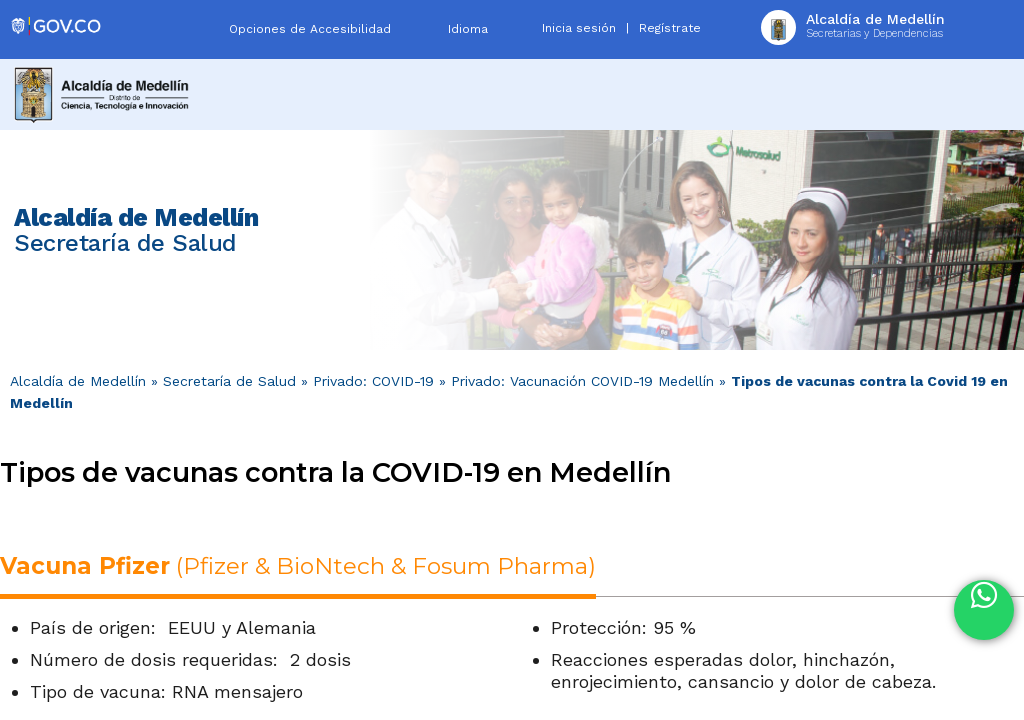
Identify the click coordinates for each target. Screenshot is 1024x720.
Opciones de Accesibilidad (310, 29)
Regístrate (670, 28)
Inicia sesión (579, 28)
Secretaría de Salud (229, 381)
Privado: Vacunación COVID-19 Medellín (582, 381)
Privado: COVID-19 (373, 381)
